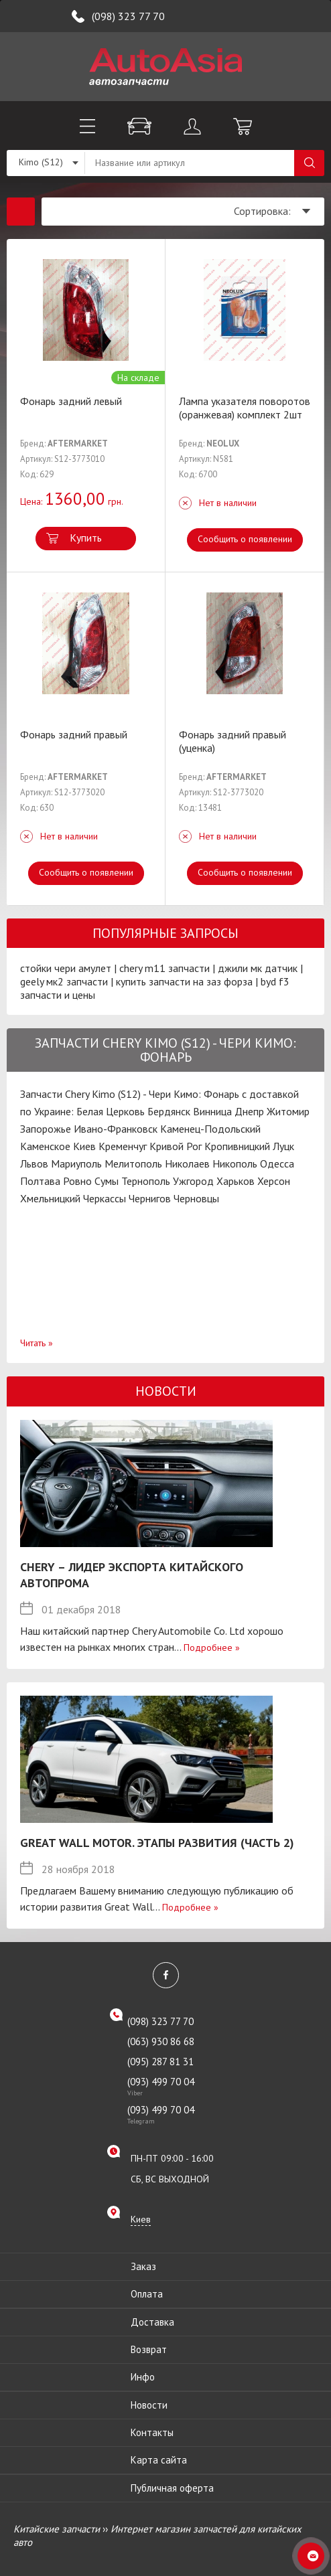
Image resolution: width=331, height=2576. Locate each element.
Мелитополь (133, 1163)
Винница (212, 1111)
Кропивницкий (237, 1146)
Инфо (143, 2376)
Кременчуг (122, 1146)
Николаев (187, 1163)
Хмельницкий (50, 1198)
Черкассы (104, 1198)
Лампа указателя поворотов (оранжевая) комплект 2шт (244, 407)
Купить (86, 537)
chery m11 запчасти (164, 968)
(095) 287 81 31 (160, 2061)
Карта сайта (159, 2459)
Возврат (149, 2349)
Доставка (152, 2322)
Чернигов (150, 1198)
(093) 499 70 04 (174, 2086)
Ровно (77, 1181)
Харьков (235, 1181)
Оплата (147, 2293)
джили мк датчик (257, 968)
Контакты (152, 2432)
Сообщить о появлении (245, 539)
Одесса (277, 1163)
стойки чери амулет (65, 968)
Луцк (283, 1146)
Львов (34, 1163)
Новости (149, 2405)
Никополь (234, 1163)
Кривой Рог (175, 1146)
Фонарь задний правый (73, 734)
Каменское (45, 1146)
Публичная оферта (172, 2488)
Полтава (40, 1181)
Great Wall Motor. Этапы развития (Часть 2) (157, 1842)
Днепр (249, 1111)
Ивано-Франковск (115, 1128)
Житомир (288, 1111)
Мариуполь (76, 1163)
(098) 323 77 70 (128, 16)
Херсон (273, 1181)
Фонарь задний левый (71, 401)
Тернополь (145, 1181)
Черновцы (196, 1198)
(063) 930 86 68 (160, 2041)
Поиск (309, 163)
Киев (84, 1146)
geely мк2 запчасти (64, 981)
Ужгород (193, 1181)
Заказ (143, 2266)
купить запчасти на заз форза (184, 981)
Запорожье (45, 1128)
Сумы (106, 1181)
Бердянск (168, 1111)
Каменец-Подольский (210, 1128)
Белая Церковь (110, 1111)
